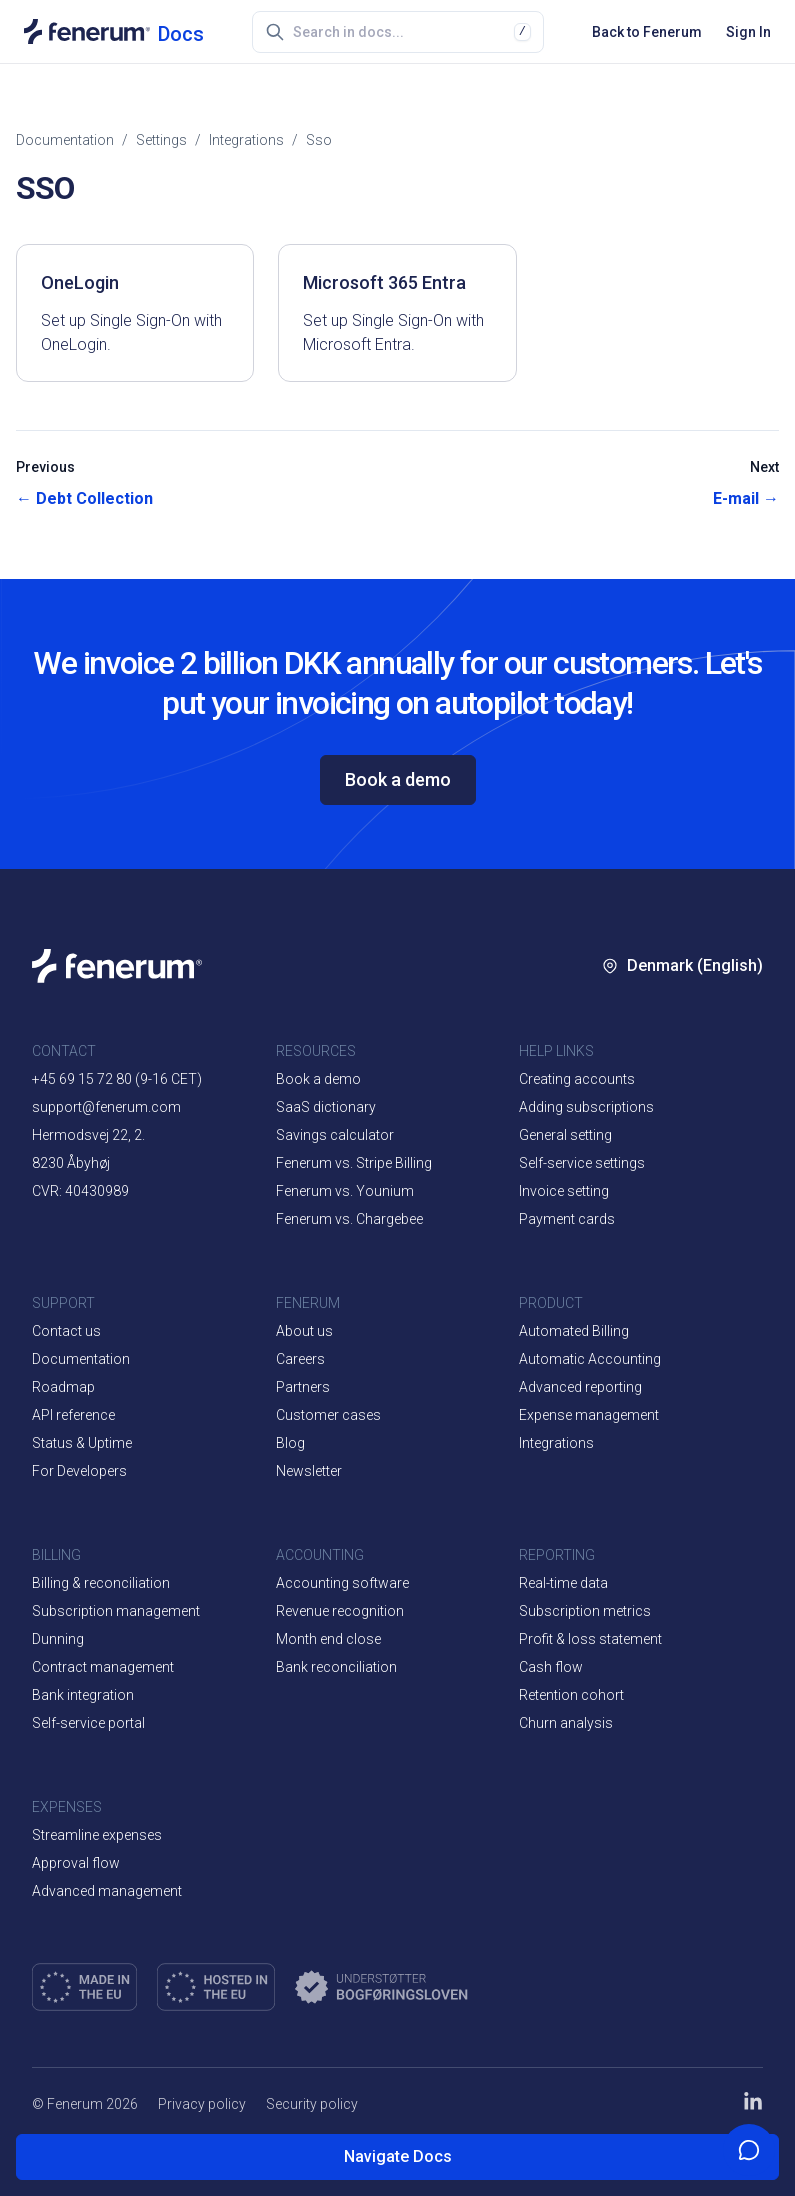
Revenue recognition (340, 1611)
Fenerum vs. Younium (345, 1191)
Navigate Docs (398, 2156)
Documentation (65, 140)
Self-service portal (88, 1723)
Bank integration (83, 1695)
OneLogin (80, 282)
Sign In (748, 32)
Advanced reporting (580, 1387)
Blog (290, 1443)
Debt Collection (84, 498)
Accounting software (342, 1583)
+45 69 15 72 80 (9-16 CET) (117, 1079)
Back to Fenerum (647, 32)
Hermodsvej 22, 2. (88, 1135)
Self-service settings (582, 1163)
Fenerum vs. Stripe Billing (354, 1163)
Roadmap (63, 1387)
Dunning (58, 1639)
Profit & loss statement (590, 1639)
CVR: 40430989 (80, 1191)
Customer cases (328, 1415)
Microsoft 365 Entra (384, 282)
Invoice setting (564, 1191)
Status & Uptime (82, 1443)
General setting (565, 1135)
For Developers (79, 1471)
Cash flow (551, 1667)
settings (161, 140)
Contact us (66, 1331)
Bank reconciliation (336, 1667)
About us (304, 1331)
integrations (246, 140)
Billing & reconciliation (101, 1583)
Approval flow (76, 1863)
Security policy (312, 2104)
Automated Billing (574, 1331)
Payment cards (567, 1219)
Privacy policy (202, 2104)
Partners (303, 1387)
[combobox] (403, 32)
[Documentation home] (114, 31)
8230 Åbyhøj (71, 1163)
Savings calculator (335, 1135)
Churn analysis (566, 1723)
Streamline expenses (97, 1835)
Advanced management (107, 1891)
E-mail (746, 498)
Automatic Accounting (590, 1359)
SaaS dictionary (326, 1107)
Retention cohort (571, 1695)
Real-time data (563, 1583)
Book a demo (398, 779)
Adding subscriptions (586, 1107)
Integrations (556, 1443)
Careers (300, 1359)
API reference (73, 1415)
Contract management (103, 1667)
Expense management (589, 1415)
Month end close (328, 1639)
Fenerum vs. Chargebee (349, 1219)
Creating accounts (577, 1079)
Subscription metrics (585, 1611)
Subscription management (116, 1611)
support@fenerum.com (106, 1107)
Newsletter (309, 1471)
